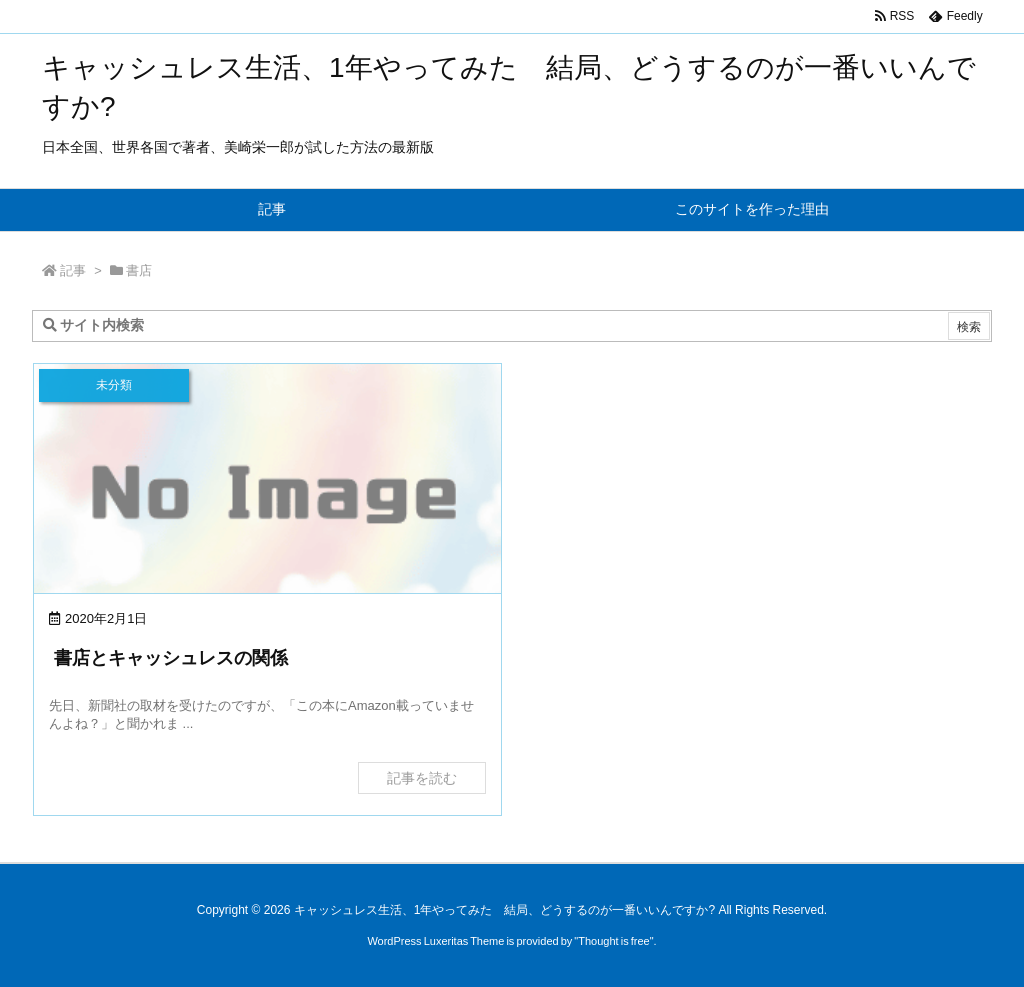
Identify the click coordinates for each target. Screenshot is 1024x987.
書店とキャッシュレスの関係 (171, 658)
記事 (73, 270)
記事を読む (422, 778)
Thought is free (613, 941)
